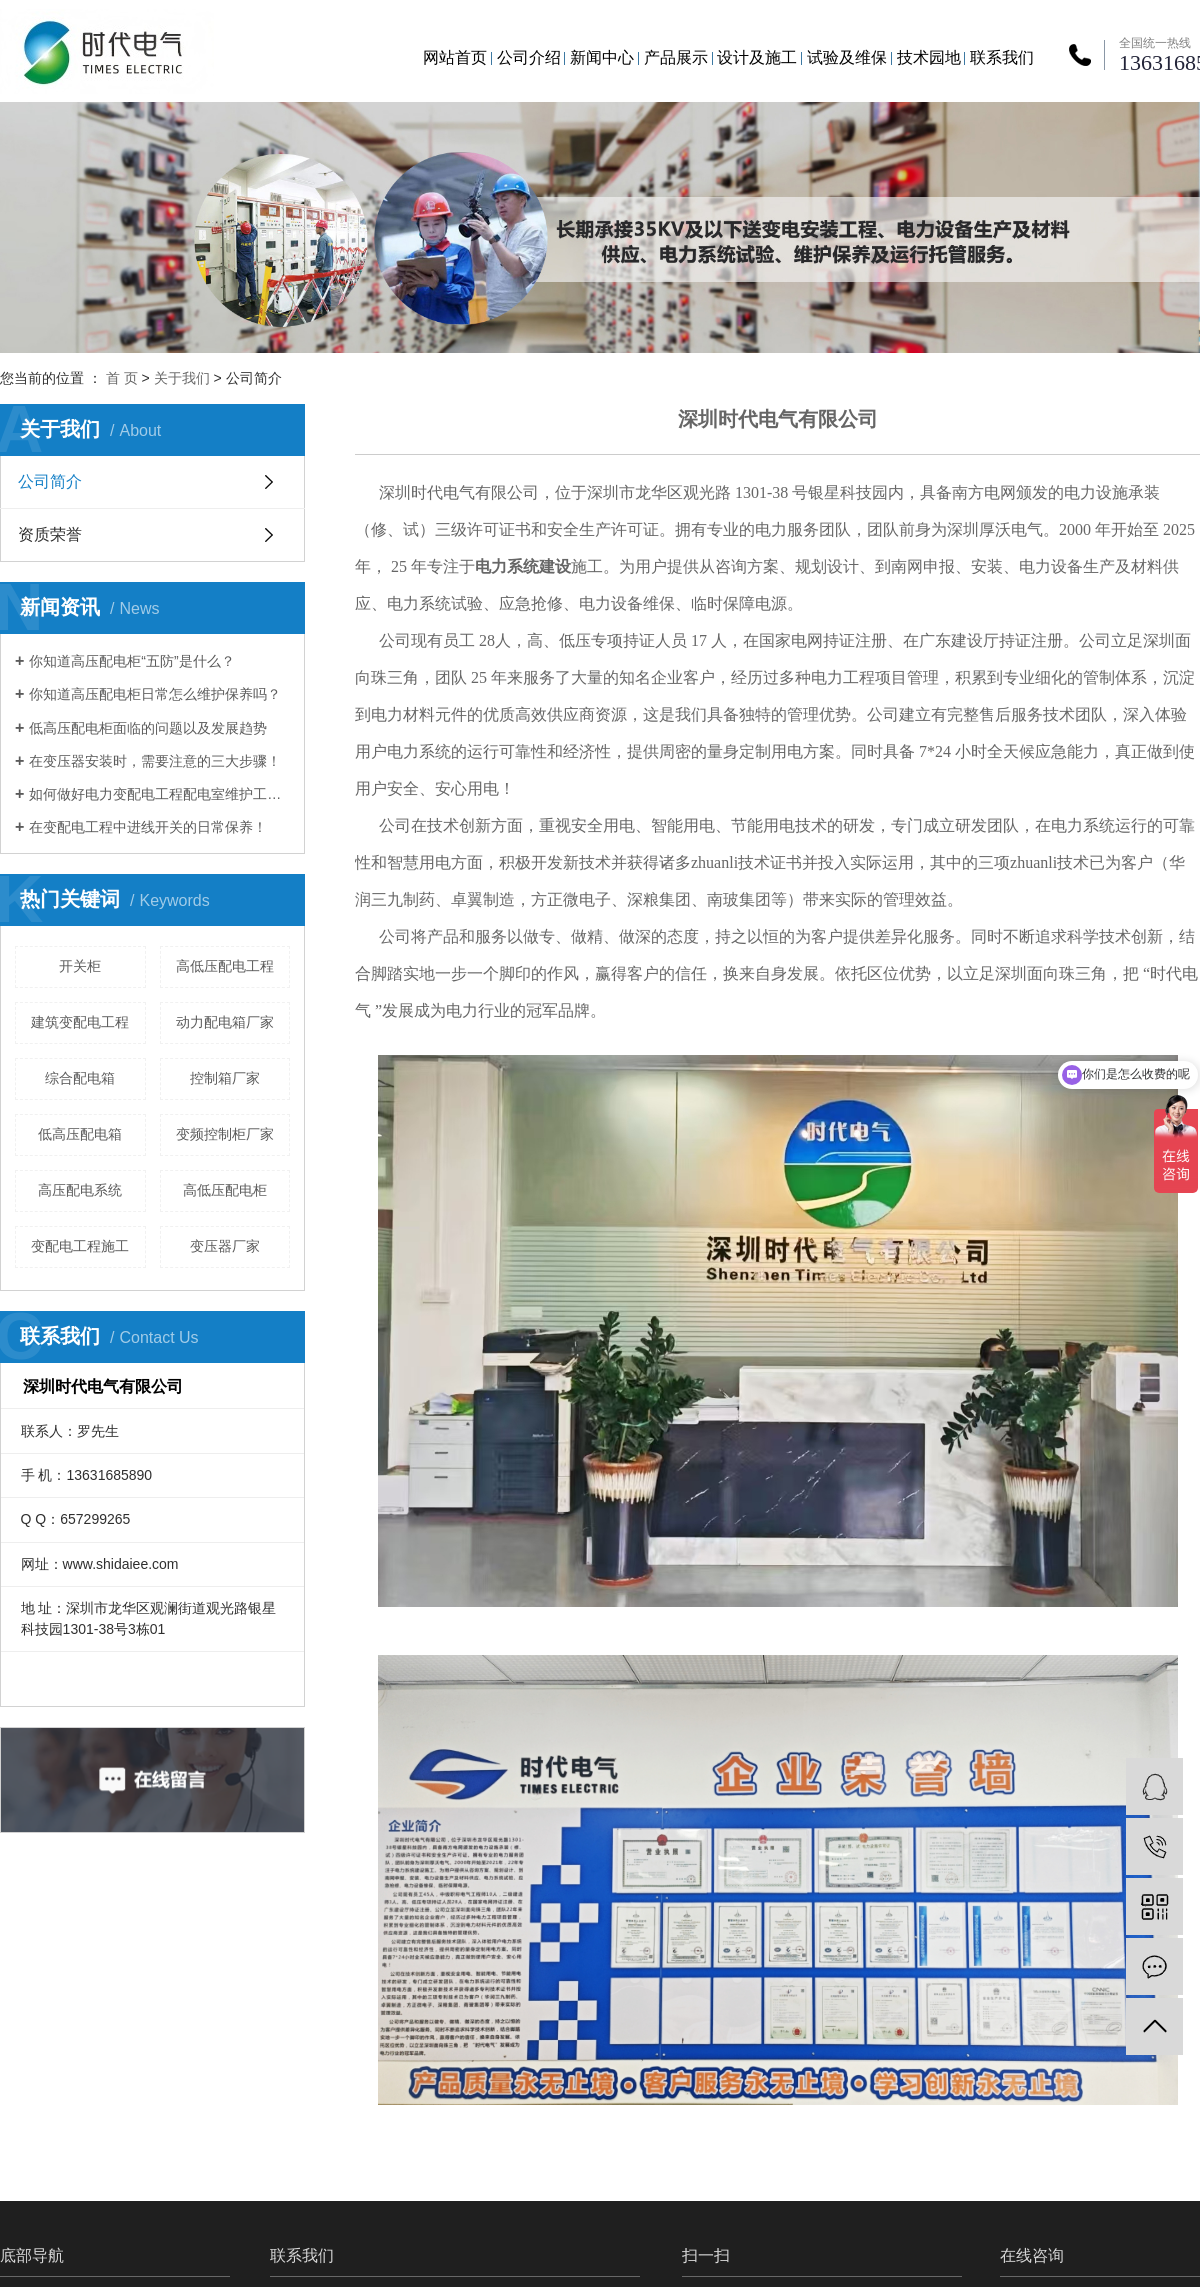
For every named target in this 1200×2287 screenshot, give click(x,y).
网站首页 (455, 57)
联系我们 (1002, 57)
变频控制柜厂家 (225, 1134)
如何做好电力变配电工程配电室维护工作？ (159, 794)
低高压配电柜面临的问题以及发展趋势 (148, 728)
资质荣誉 (50, 534)
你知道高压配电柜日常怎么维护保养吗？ (155, 694)
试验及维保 (847, 57)
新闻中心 (602, 57)
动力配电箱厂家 (225, 1022)
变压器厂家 (225, 1246)
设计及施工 (757, 57)
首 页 (122, 378)
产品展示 (676, 57)
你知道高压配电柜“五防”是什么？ (131, 661)
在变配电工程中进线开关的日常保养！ (148, 827)
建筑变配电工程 (80, 1022)
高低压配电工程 (225, 966)
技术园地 (929, 57)
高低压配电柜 (225, 1190)
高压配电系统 (80, 1190)
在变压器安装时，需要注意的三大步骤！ (155, 761)
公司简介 (50, 481)
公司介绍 (529, 57)
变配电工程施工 (80, 1246)
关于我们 (182, 378)
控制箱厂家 (225, 1078)
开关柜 (80, 966)
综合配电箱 (80, 1078)
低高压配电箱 (80, 1134)
